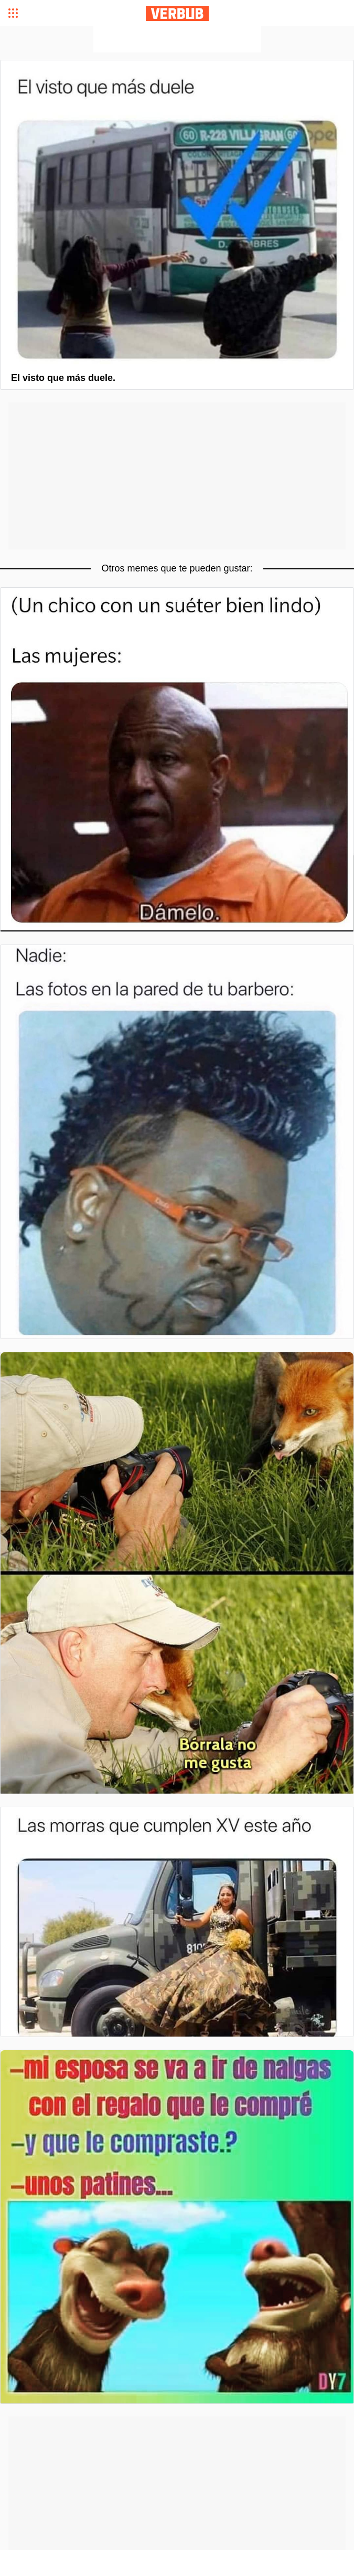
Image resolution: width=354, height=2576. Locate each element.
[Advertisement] (177, 39)
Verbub (177, 13)
